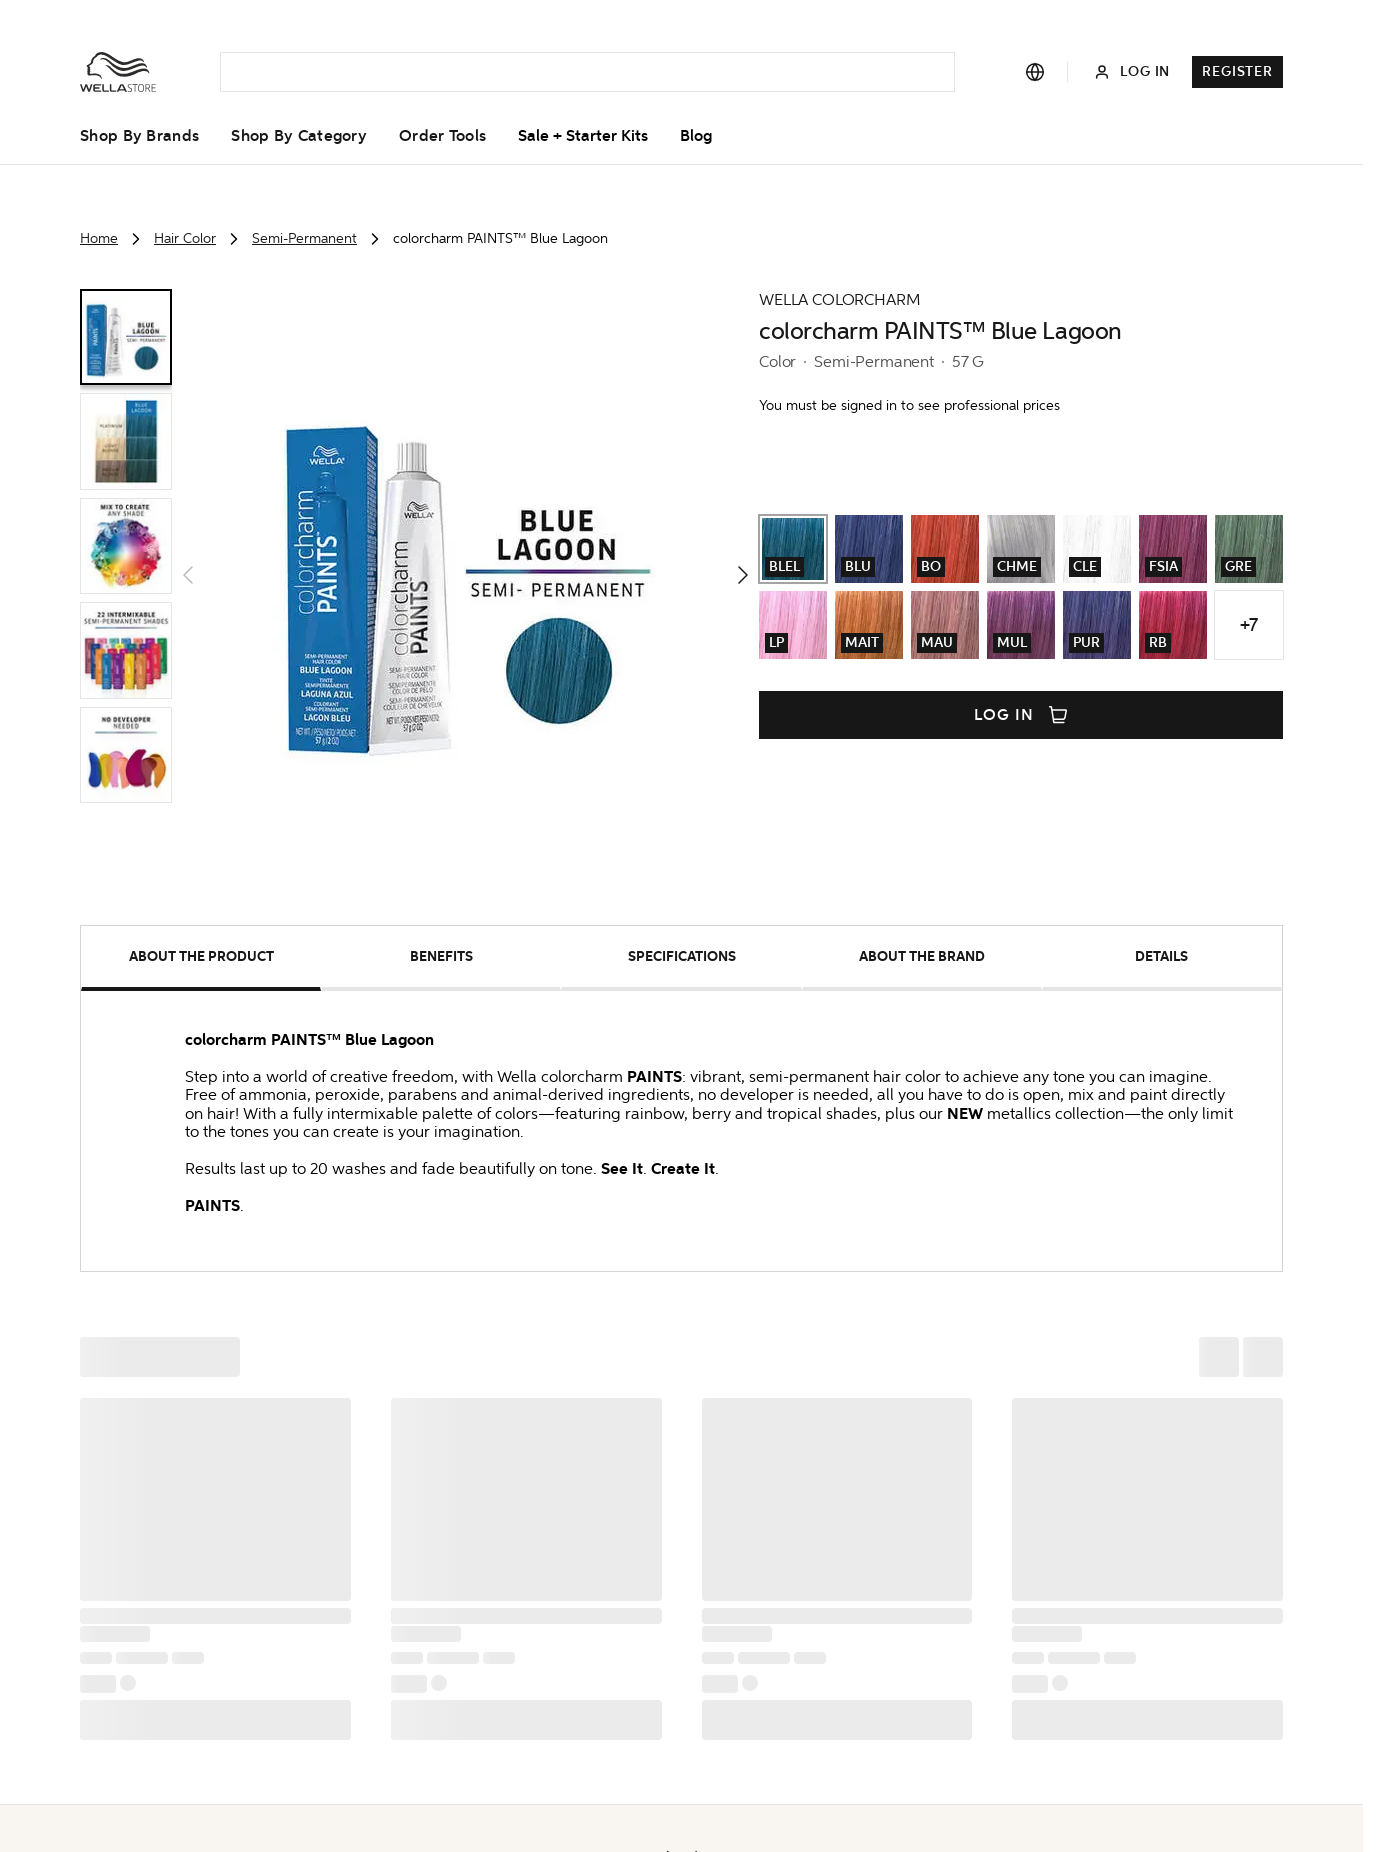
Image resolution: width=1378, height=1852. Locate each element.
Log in (1021, 715)
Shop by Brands (139, 136)
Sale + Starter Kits (583, 136)
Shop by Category (299, 136)
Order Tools (442, 136)
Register (1237, 71)
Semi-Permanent (304, 238)
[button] (466, 575)
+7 (1249, 625)
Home (99, 238)
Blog (696, 136)
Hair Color (185, 238)
